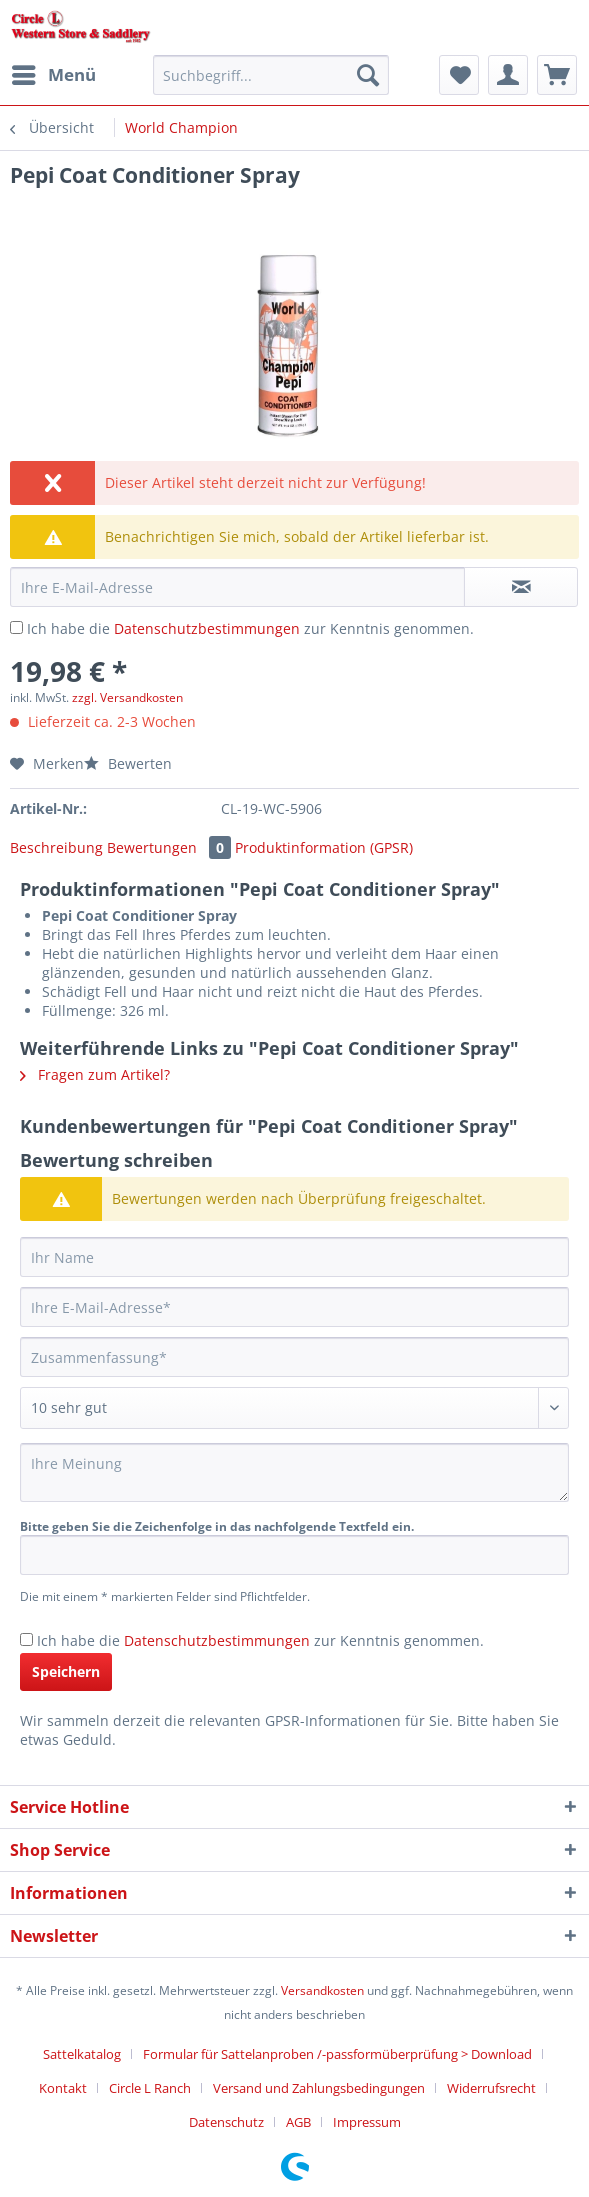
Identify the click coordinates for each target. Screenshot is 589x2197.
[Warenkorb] (557, 75)
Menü (54, 72)
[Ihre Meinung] (294, 1472)
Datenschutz (226, 2122)
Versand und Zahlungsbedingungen (319, 2088)
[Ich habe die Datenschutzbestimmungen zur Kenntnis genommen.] (16, 627)
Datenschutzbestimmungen (207, 628)
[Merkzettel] (459, 75)
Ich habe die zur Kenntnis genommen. (250, 628)
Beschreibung (56, 847)
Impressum (367, 2122)
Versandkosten (322, 1990)
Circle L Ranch (150, 2088)
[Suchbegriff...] (271, 75)
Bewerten (128, 763)
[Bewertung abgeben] (294, 1408)
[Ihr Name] (294, 1257)
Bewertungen (171, 847)
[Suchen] (368, 75)
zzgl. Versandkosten (127, 697)
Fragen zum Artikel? (95, 1074)
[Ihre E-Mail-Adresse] (294, 1307)
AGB (298, 2122)
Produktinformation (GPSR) (324, 847)
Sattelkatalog (82, 2054)
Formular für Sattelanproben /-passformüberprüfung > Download (337, 2054)
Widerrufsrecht (491, 2088)
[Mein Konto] (508, 75)
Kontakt (63, 2088)
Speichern (66, 1671)
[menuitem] (53, 75)
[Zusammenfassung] (294, 1357)
